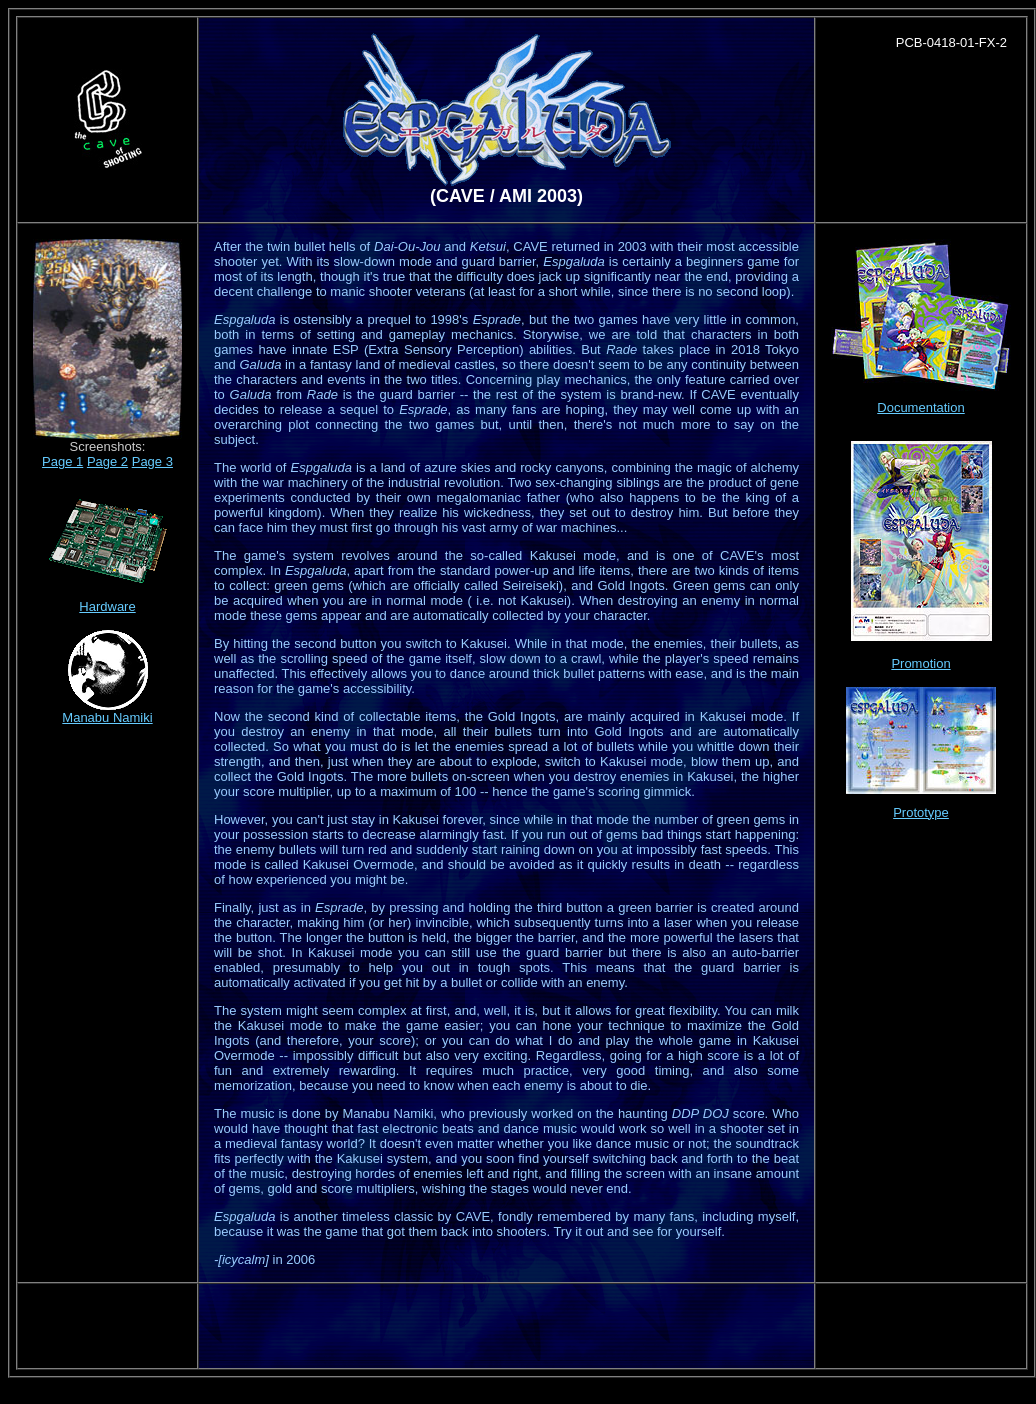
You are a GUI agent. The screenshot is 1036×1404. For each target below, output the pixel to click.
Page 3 (152, 461)
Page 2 (107, 461)
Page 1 (62, 461)
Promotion (920, 663)
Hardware (107, 606)
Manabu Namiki (107, 717)
